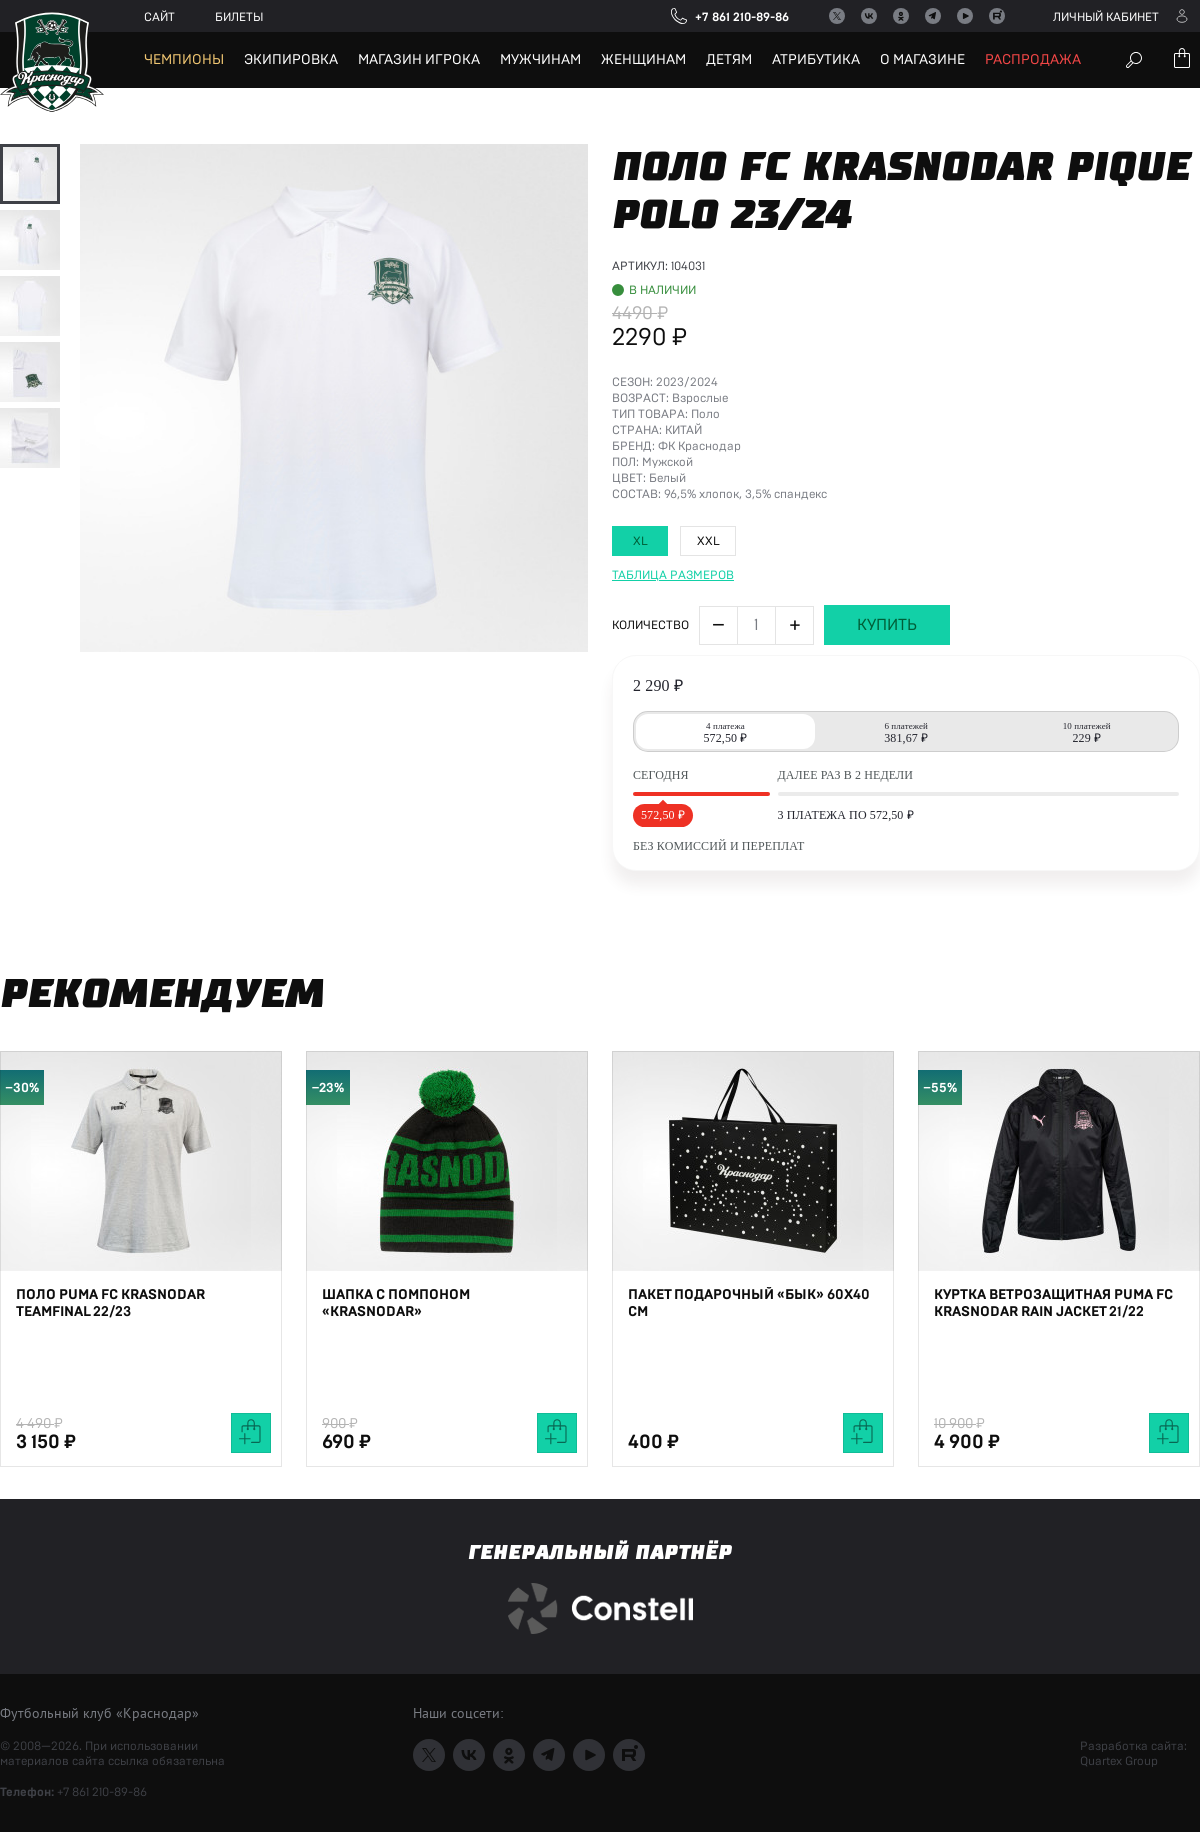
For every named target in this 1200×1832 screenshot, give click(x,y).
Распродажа (1033, 60)
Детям (729, 60)
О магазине (922, 60)
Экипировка (291, 60)
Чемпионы (184, 60)
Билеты (239, 17)
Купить (887, 839)
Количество (650, 839)
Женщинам (643, 60)
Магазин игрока (419, 60)
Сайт (159, 17)
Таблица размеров (673, 789)
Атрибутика (816, 60)
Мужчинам (540, 60)
